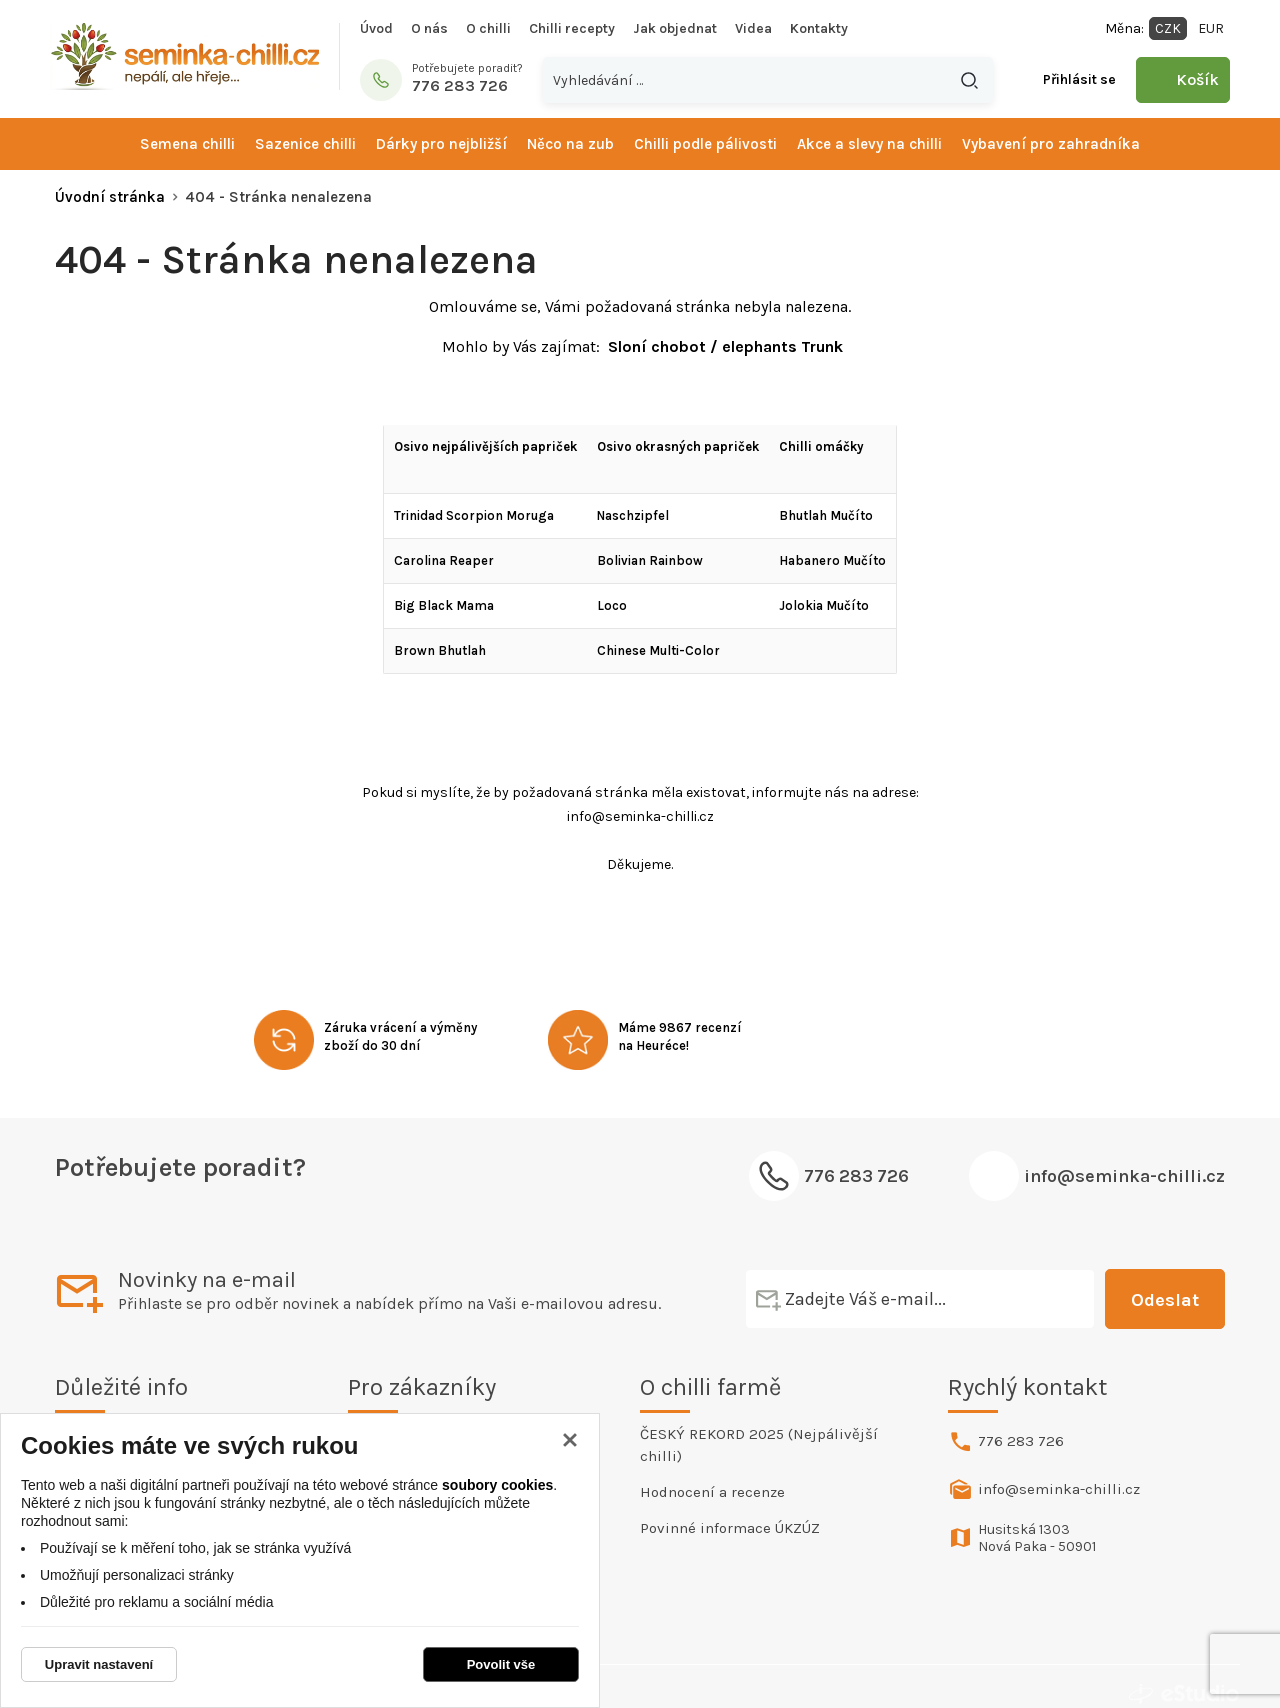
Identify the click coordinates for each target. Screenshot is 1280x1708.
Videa (753, 28)
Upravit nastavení (99, 1664)
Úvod (376, 28)
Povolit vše (501, 1664)
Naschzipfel (633, 515)
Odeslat (1165, 1300)
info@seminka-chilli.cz (1124, 1176)
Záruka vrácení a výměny (400, 1027)
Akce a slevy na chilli (869, 144)
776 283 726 (1021, 1441)
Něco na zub (570, 144)
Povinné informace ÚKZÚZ (730, 1528)
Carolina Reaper (444, 560)
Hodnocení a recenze (712, 1492)
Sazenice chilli (305, 144)
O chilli (488, 28)
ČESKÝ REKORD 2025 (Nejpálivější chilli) (759, 1445)
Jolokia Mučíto (824, 605)
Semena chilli (187, 144)
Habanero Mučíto (832, 560)
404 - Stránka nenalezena (278, 197)
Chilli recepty (572, 28)
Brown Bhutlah (440, 650)
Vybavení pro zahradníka (1051, 144)
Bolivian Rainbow (650, 560)
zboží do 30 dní (372, 1045)
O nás (429, 28)
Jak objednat (675, 28)
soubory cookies (497, 1485)
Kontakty (819, 28)
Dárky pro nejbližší (441, 144)
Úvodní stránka (110, 197)
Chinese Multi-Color (658, 650)
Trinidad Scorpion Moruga (474, 515)
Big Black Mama (444, 605)
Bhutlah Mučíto (826, 515)
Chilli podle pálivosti (705, 144)
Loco (612, 605)
